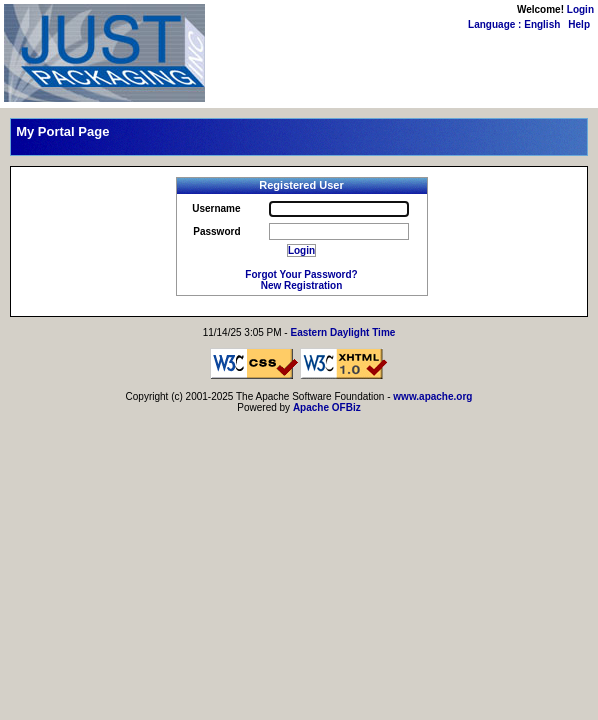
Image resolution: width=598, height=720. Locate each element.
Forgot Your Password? (301, 274)
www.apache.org (432, 396)
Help (579, 24)
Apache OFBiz (327, 407)
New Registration (302, 285)
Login (580, 9)
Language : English (514, 24)
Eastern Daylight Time (342, 332)
